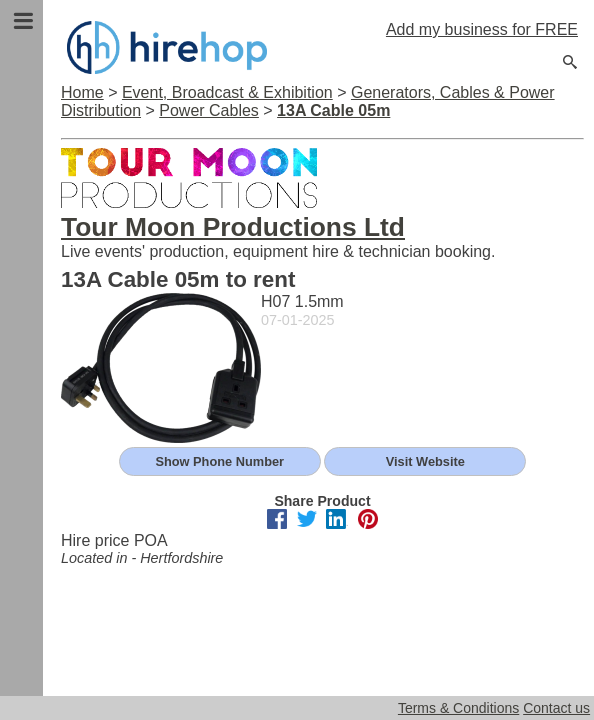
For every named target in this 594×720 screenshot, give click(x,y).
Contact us (556, 708)
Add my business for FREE (482, 29)
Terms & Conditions (458, 708)
